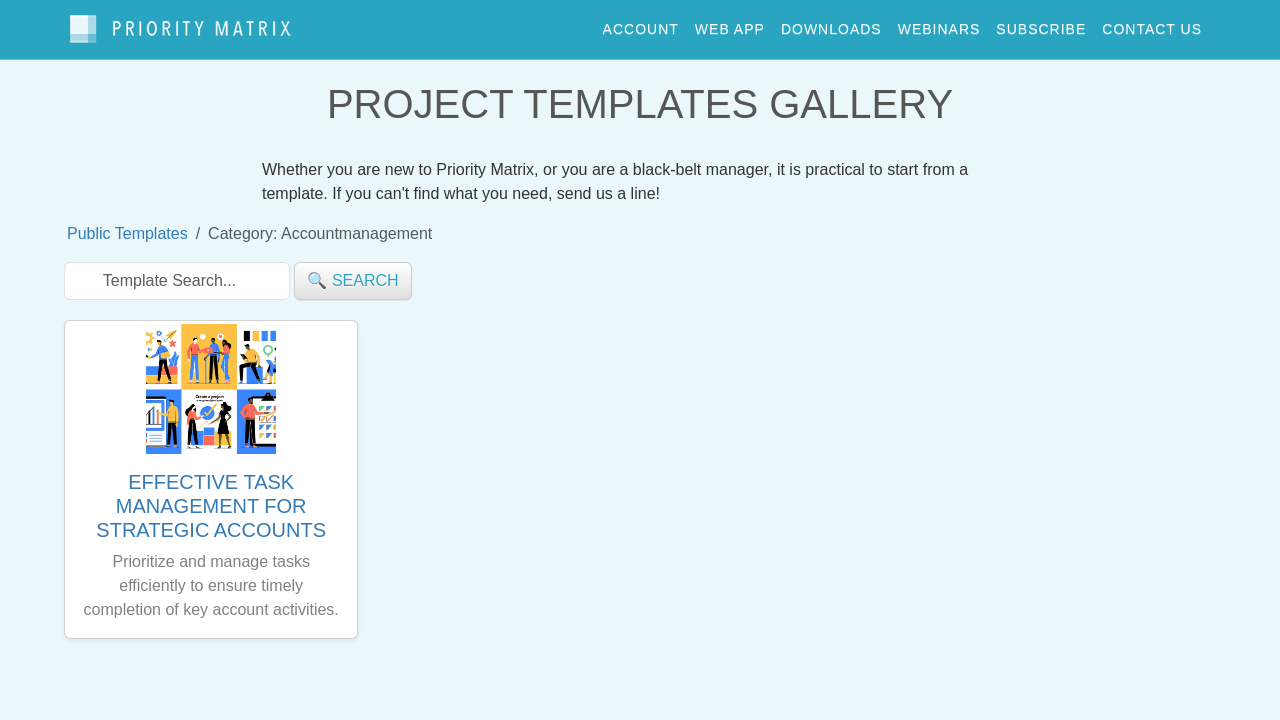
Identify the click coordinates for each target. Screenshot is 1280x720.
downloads (831, 24)
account (641, 24)
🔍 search (352, 270)
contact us (1152, 24)
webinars (939, 24)
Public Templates (127, 223)
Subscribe (1041, 24)
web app (730, 24)
